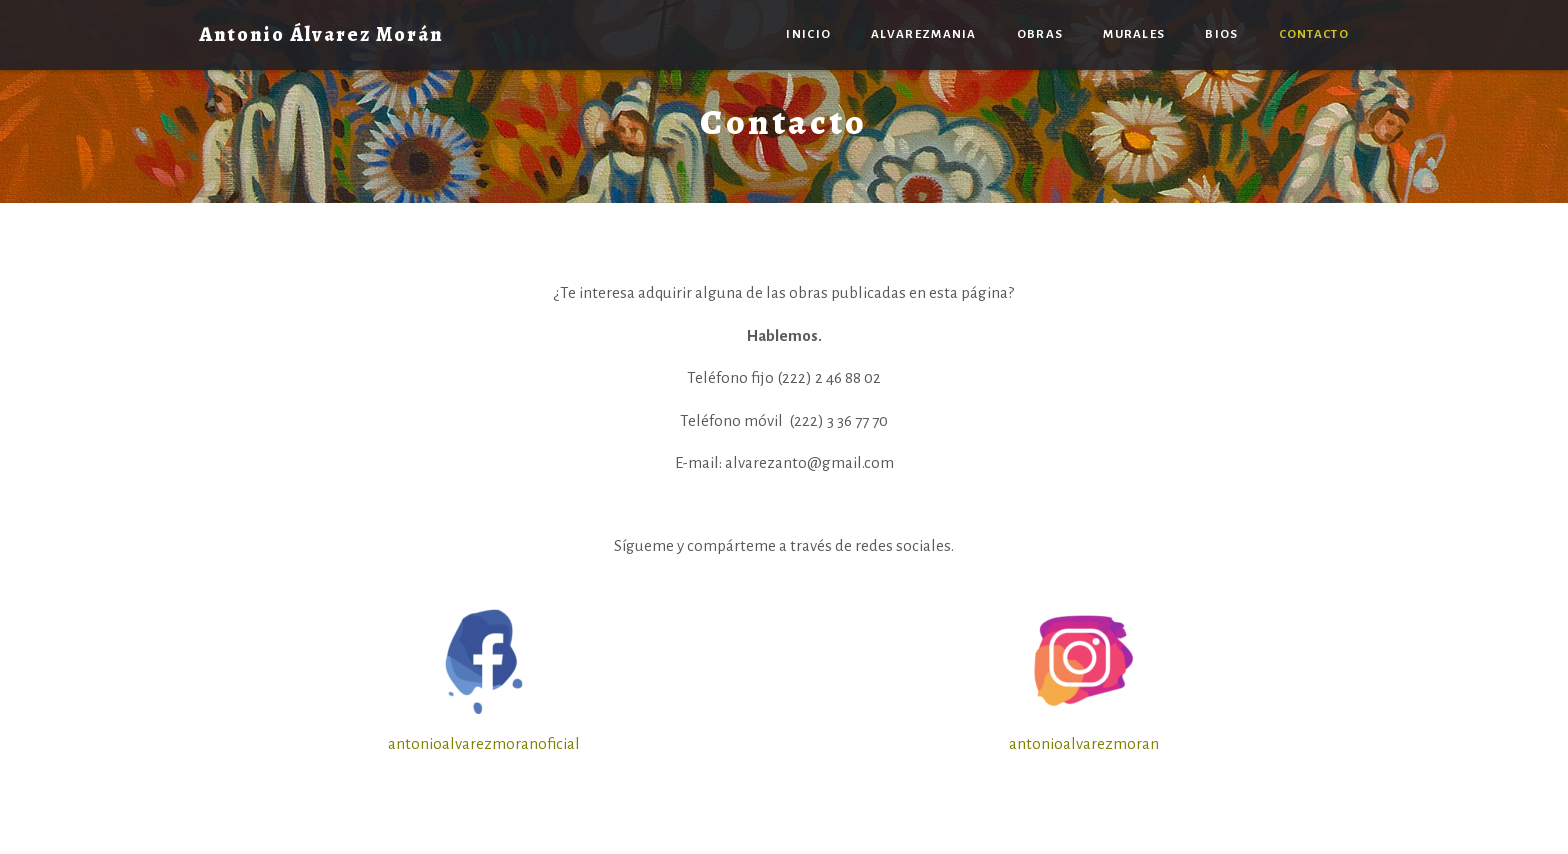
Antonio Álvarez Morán (321, 34)
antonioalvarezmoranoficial (484, 743)
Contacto (1314, 34)
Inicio (808, 34)
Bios (1221, 34)
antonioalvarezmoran (1084, 743)
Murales (1134, 34)
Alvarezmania (924, 34)
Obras (1040, 34)
